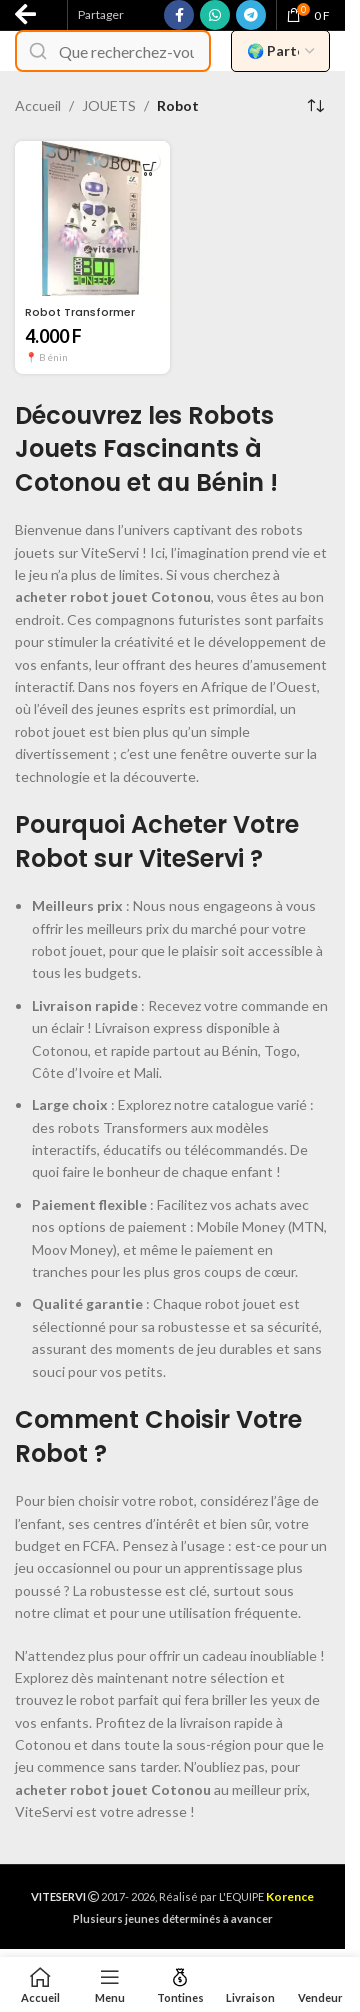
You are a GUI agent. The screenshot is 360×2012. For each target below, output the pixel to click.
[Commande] (315, 106)
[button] (150, 168)
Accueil (38, 105)
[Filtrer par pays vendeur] (280, 51)
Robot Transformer (80, 312)
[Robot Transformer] (92, 218)
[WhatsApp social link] (215, 15)
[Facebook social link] (179, 15)
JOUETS (109, 105)
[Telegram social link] (251, 15)
